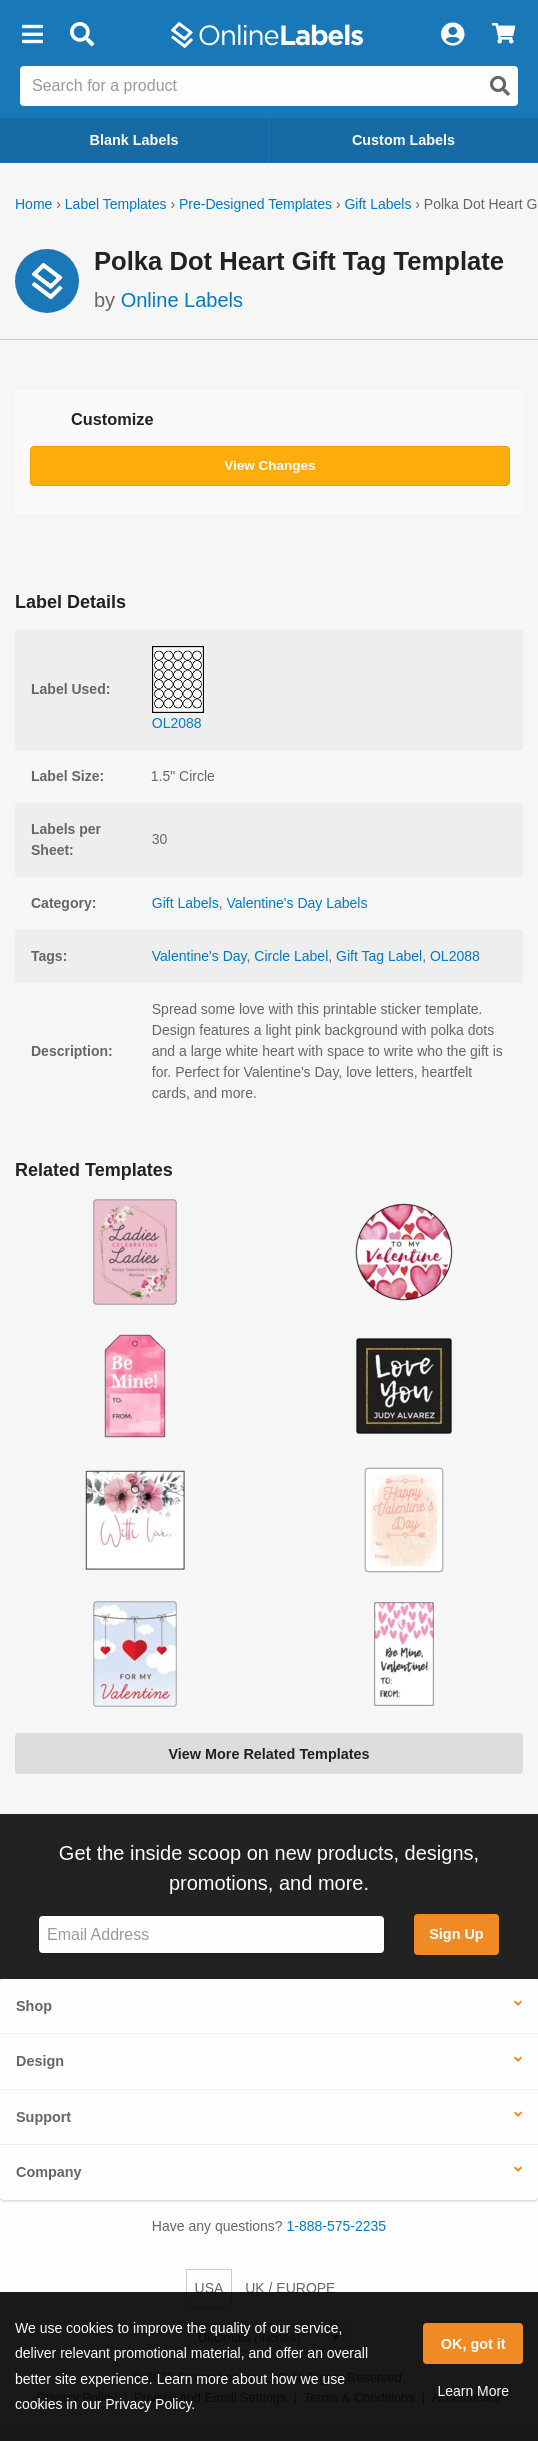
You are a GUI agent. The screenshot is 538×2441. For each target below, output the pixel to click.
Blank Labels (134, 140)
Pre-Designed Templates (255, 204)
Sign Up (456, 1934)
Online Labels (182, 300)
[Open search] (500, 86)
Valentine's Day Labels (297, 903)
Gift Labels (377, 204)
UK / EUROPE (290, 2288)
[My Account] (452, 35)
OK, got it (473, 2344)
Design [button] (40, 2061)
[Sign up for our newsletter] (211, 1934)
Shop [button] (34, 2006)
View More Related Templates (268, 1754)
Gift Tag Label (379, 956)
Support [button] (43, 2117)
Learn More (473, 2391)
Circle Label (291, 956)
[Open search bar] (81, 35)
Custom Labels (403, 140)
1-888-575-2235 (337, 2226)
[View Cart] (503, 35)
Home (33, 204)
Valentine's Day (199, 956)
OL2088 (455, 956)
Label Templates (116, 204)
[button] (32, 35)
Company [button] (49, 2172)
